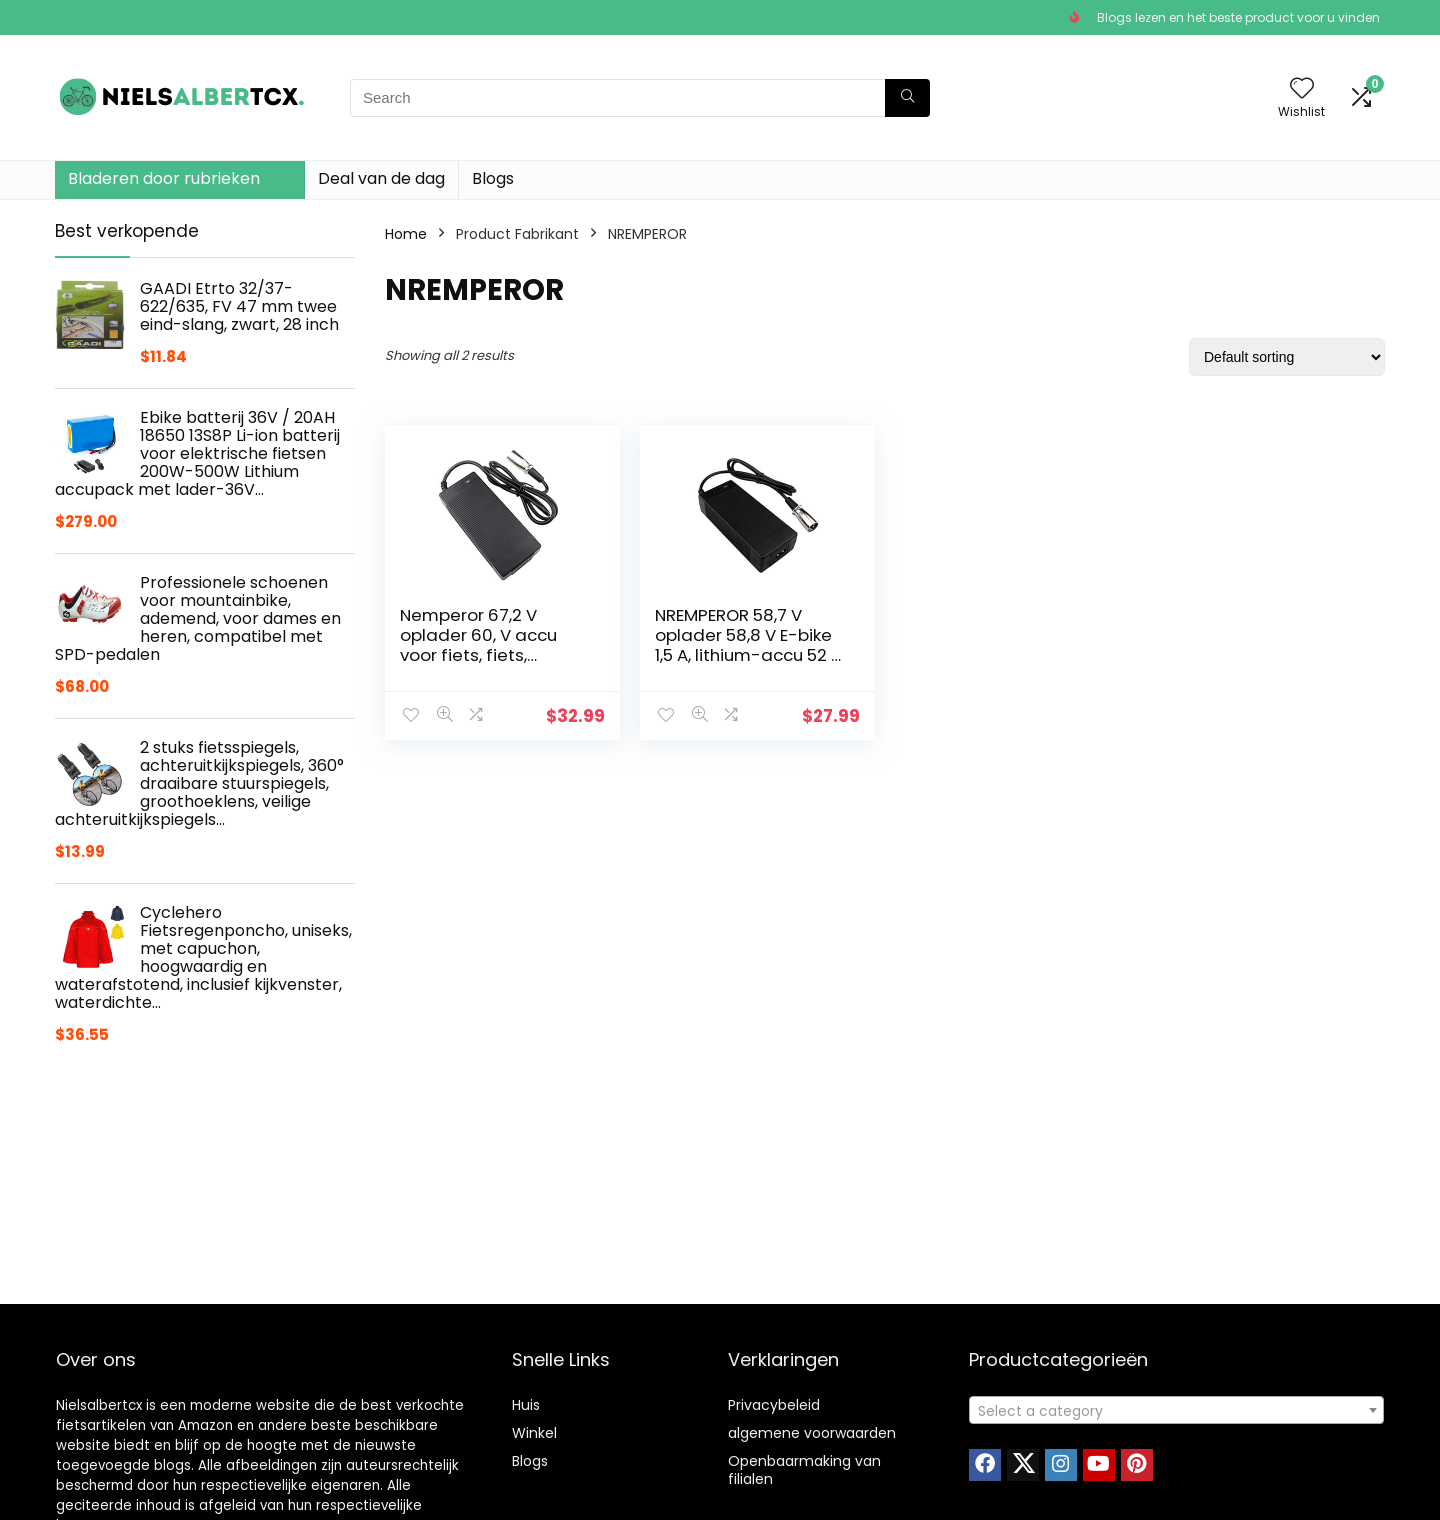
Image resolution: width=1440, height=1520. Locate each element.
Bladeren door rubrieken (164, 178)
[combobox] (1176, 1410)
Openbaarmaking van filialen (804, 1470)
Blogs (493, 178)
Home (406, 234)
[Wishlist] (1302, 89)
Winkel (534, 1433)
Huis (526, 1405)
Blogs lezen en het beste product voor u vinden (1238, 17)
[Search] (907, 98)
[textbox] (1176, 1411)
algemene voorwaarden (812, 1433)
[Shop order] (1287, 357)
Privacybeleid (774, 1405)
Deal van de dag (381, 178)
